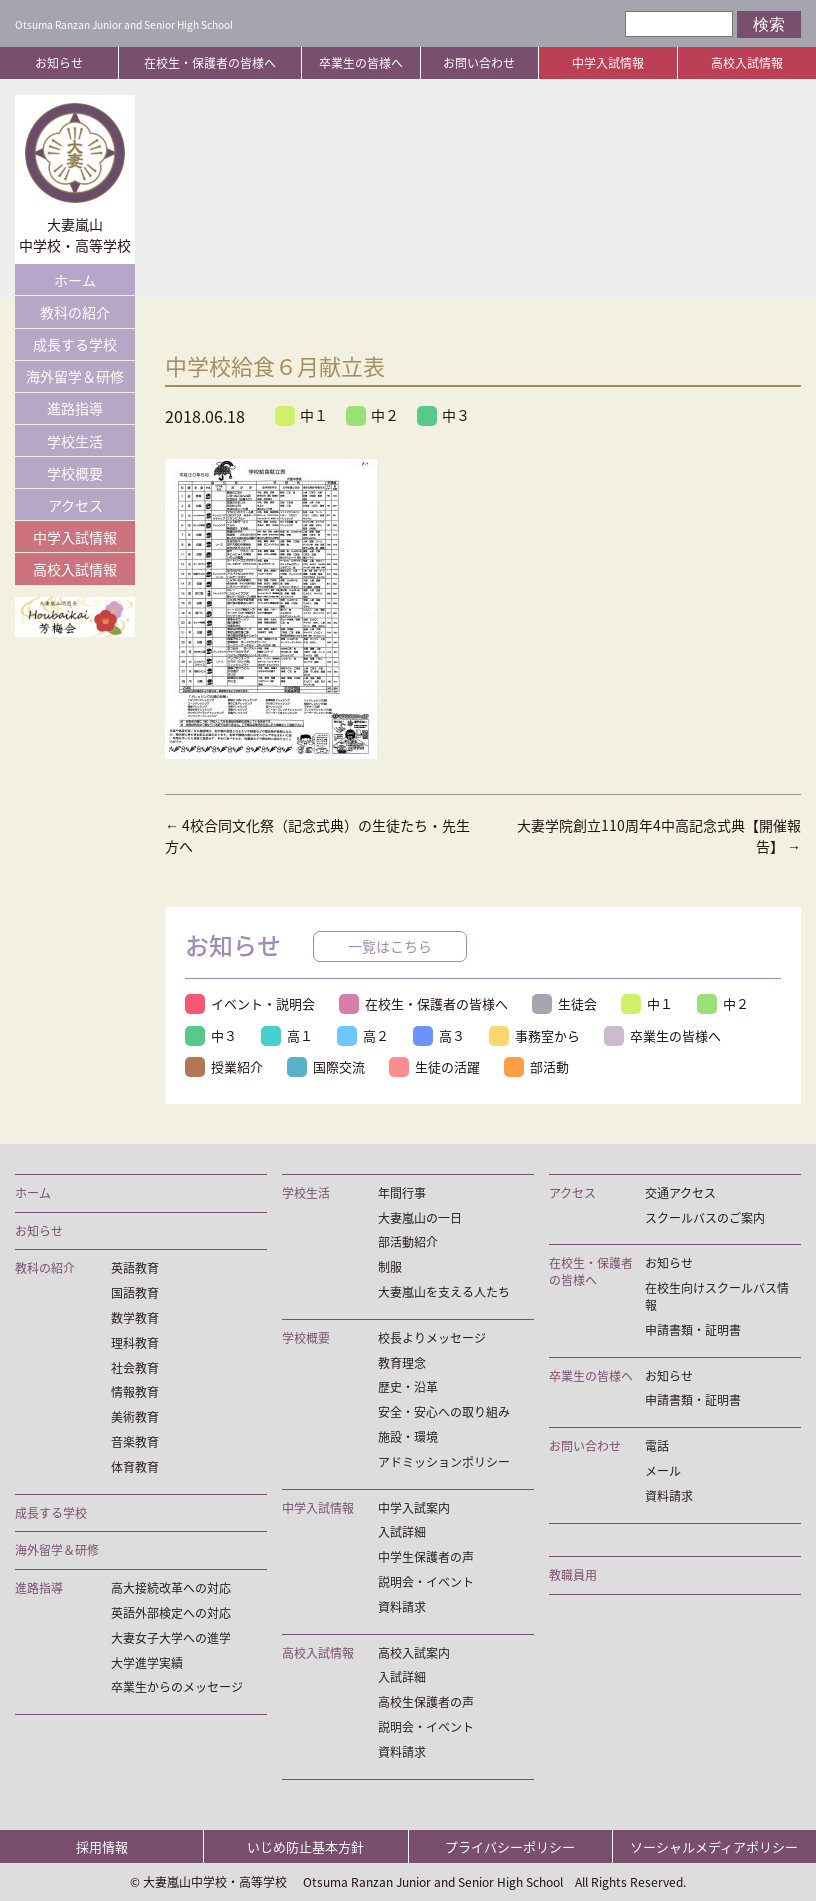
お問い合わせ (479, 63)
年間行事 (402, 1193)
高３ (439, 1035)
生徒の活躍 (434, 1066)
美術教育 (135, 1417)
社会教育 (135, 1368)
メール (663, 1471)
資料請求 (402, 1607)
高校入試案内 (414, 1653)
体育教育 (135, 1467)
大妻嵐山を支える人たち (444, 1292)
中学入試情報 (608, 63)
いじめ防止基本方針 (305, 1846)
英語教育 (135, 1268)
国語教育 (135, 1293)
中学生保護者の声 (426, 1557)
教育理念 (402, 1363)
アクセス (75, 505)
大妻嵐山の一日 (420, 1218)
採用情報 (102, 1846)
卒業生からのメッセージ (177, 1687)
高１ (287, 1035)
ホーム (75, 280)
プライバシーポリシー (510, 1846)
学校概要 (75, 473)
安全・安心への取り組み (444, 1412)
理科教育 (135, 1343)
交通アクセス (680, 1193)
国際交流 (326, 1066)
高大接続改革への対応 (171, 1588)
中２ (372, 415)
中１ (301, 415)
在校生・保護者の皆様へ (210, 63)
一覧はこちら (390, 946)
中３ (443, 415)
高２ (363, 1035)
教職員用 (573, 1575)
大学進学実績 (147, 1663)
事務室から (534, 1035)
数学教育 (135, 1318)
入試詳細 (402, 1532)
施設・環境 (408, 1437)
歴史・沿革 (408, 1387)
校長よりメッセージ (432, 1338)
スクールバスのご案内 (705, 1218)
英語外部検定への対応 (171, 1613)
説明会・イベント (426, 1582)
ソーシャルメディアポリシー (714, 1846)
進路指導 (75, 408)
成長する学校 (75, 344)
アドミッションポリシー (444, 1462)
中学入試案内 (414, 1508)
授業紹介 (224, 1066)
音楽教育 (135, 1442)
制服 (390, 1267)
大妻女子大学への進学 (171, 1638)
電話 (657, 1446)
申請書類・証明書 (693, 1330)
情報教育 (135, 1392)
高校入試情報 (747, 63)
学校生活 (75, 441)
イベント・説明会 (250, 1003)
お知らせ (59, 63)
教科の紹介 (75, 312)
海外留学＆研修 (75, 376)
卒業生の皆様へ (361, 63)
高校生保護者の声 (426, 1702)
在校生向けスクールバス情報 (717, 1297)
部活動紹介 (408, 1242)
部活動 (536, 1066)
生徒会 (564, 1003)
